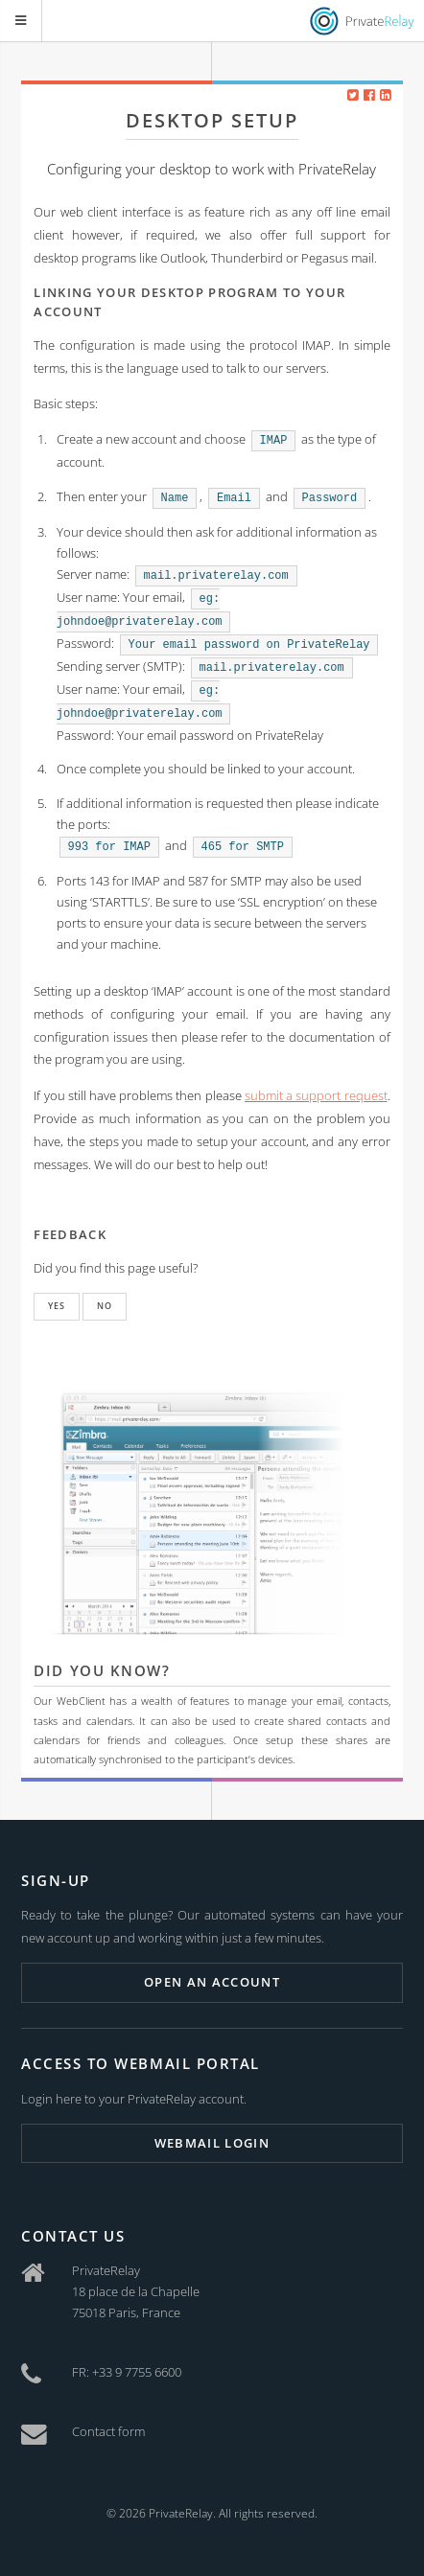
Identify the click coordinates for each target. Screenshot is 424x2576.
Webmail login (212, 2142)
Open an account (212, 1981)
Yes (56, 1306)
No (104, 1306)
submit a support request (316, 1095)
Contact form (108, 2431)
